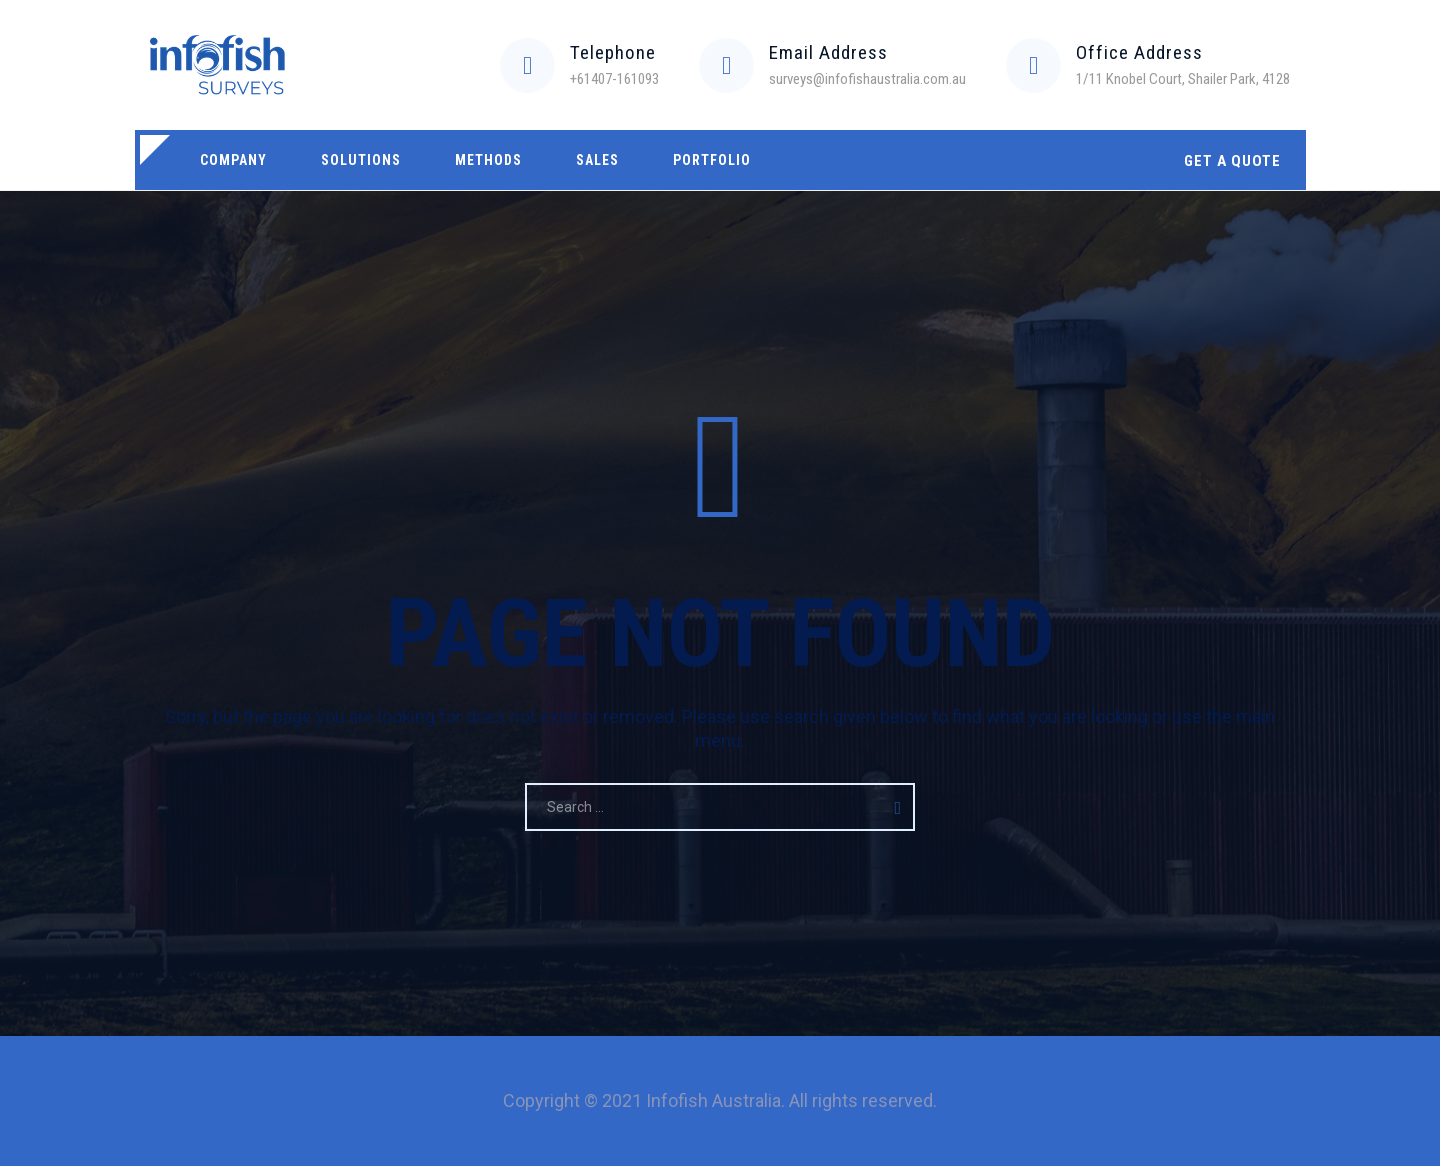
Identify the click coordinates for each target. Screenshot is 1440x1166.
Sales (597, 160)
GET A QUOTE (1232, 161)
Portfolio (712, 160)
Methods (488, 160)
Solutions (361, 160)
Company (233, 160)
